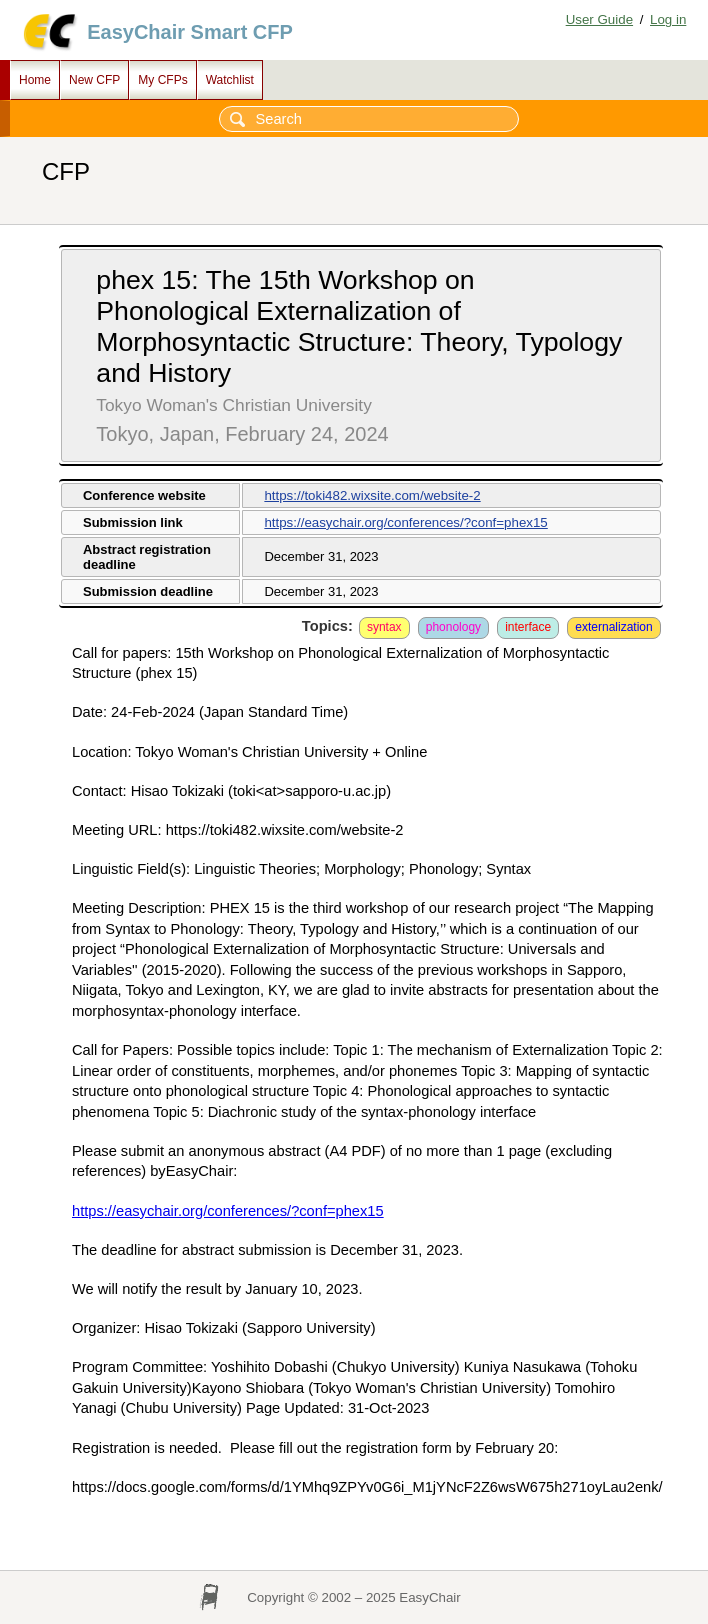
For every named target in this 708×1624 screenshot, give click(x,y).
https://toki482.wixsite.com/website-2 (372, 495)
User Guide (599, 19)
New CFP (94, 80)
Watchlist (230, 80)
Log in (668, 19)
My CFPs (162, 80)
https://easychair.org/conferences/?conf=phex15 (405, 522)
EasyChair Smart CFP (190, 32)
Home (35, 80)
